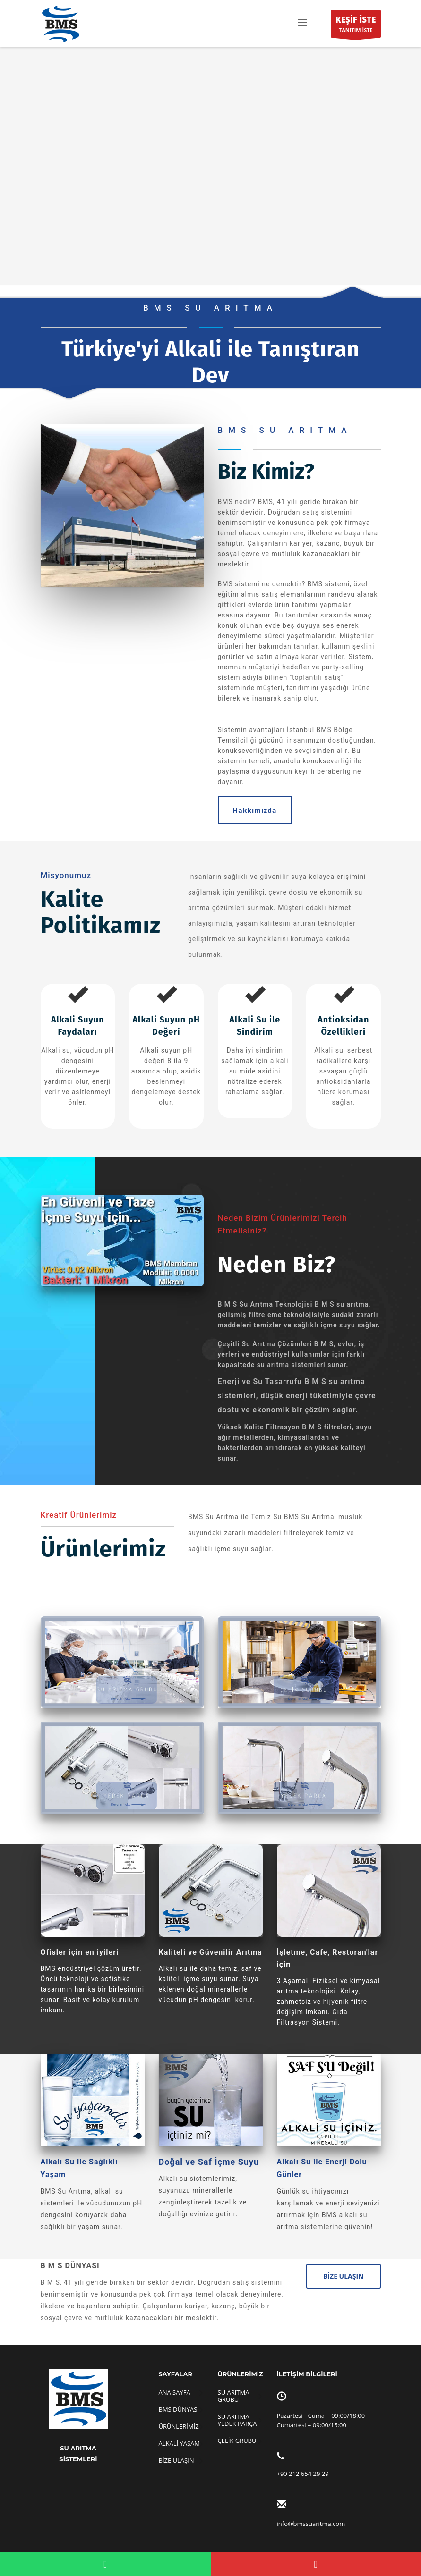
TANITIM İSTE (355, 26)
